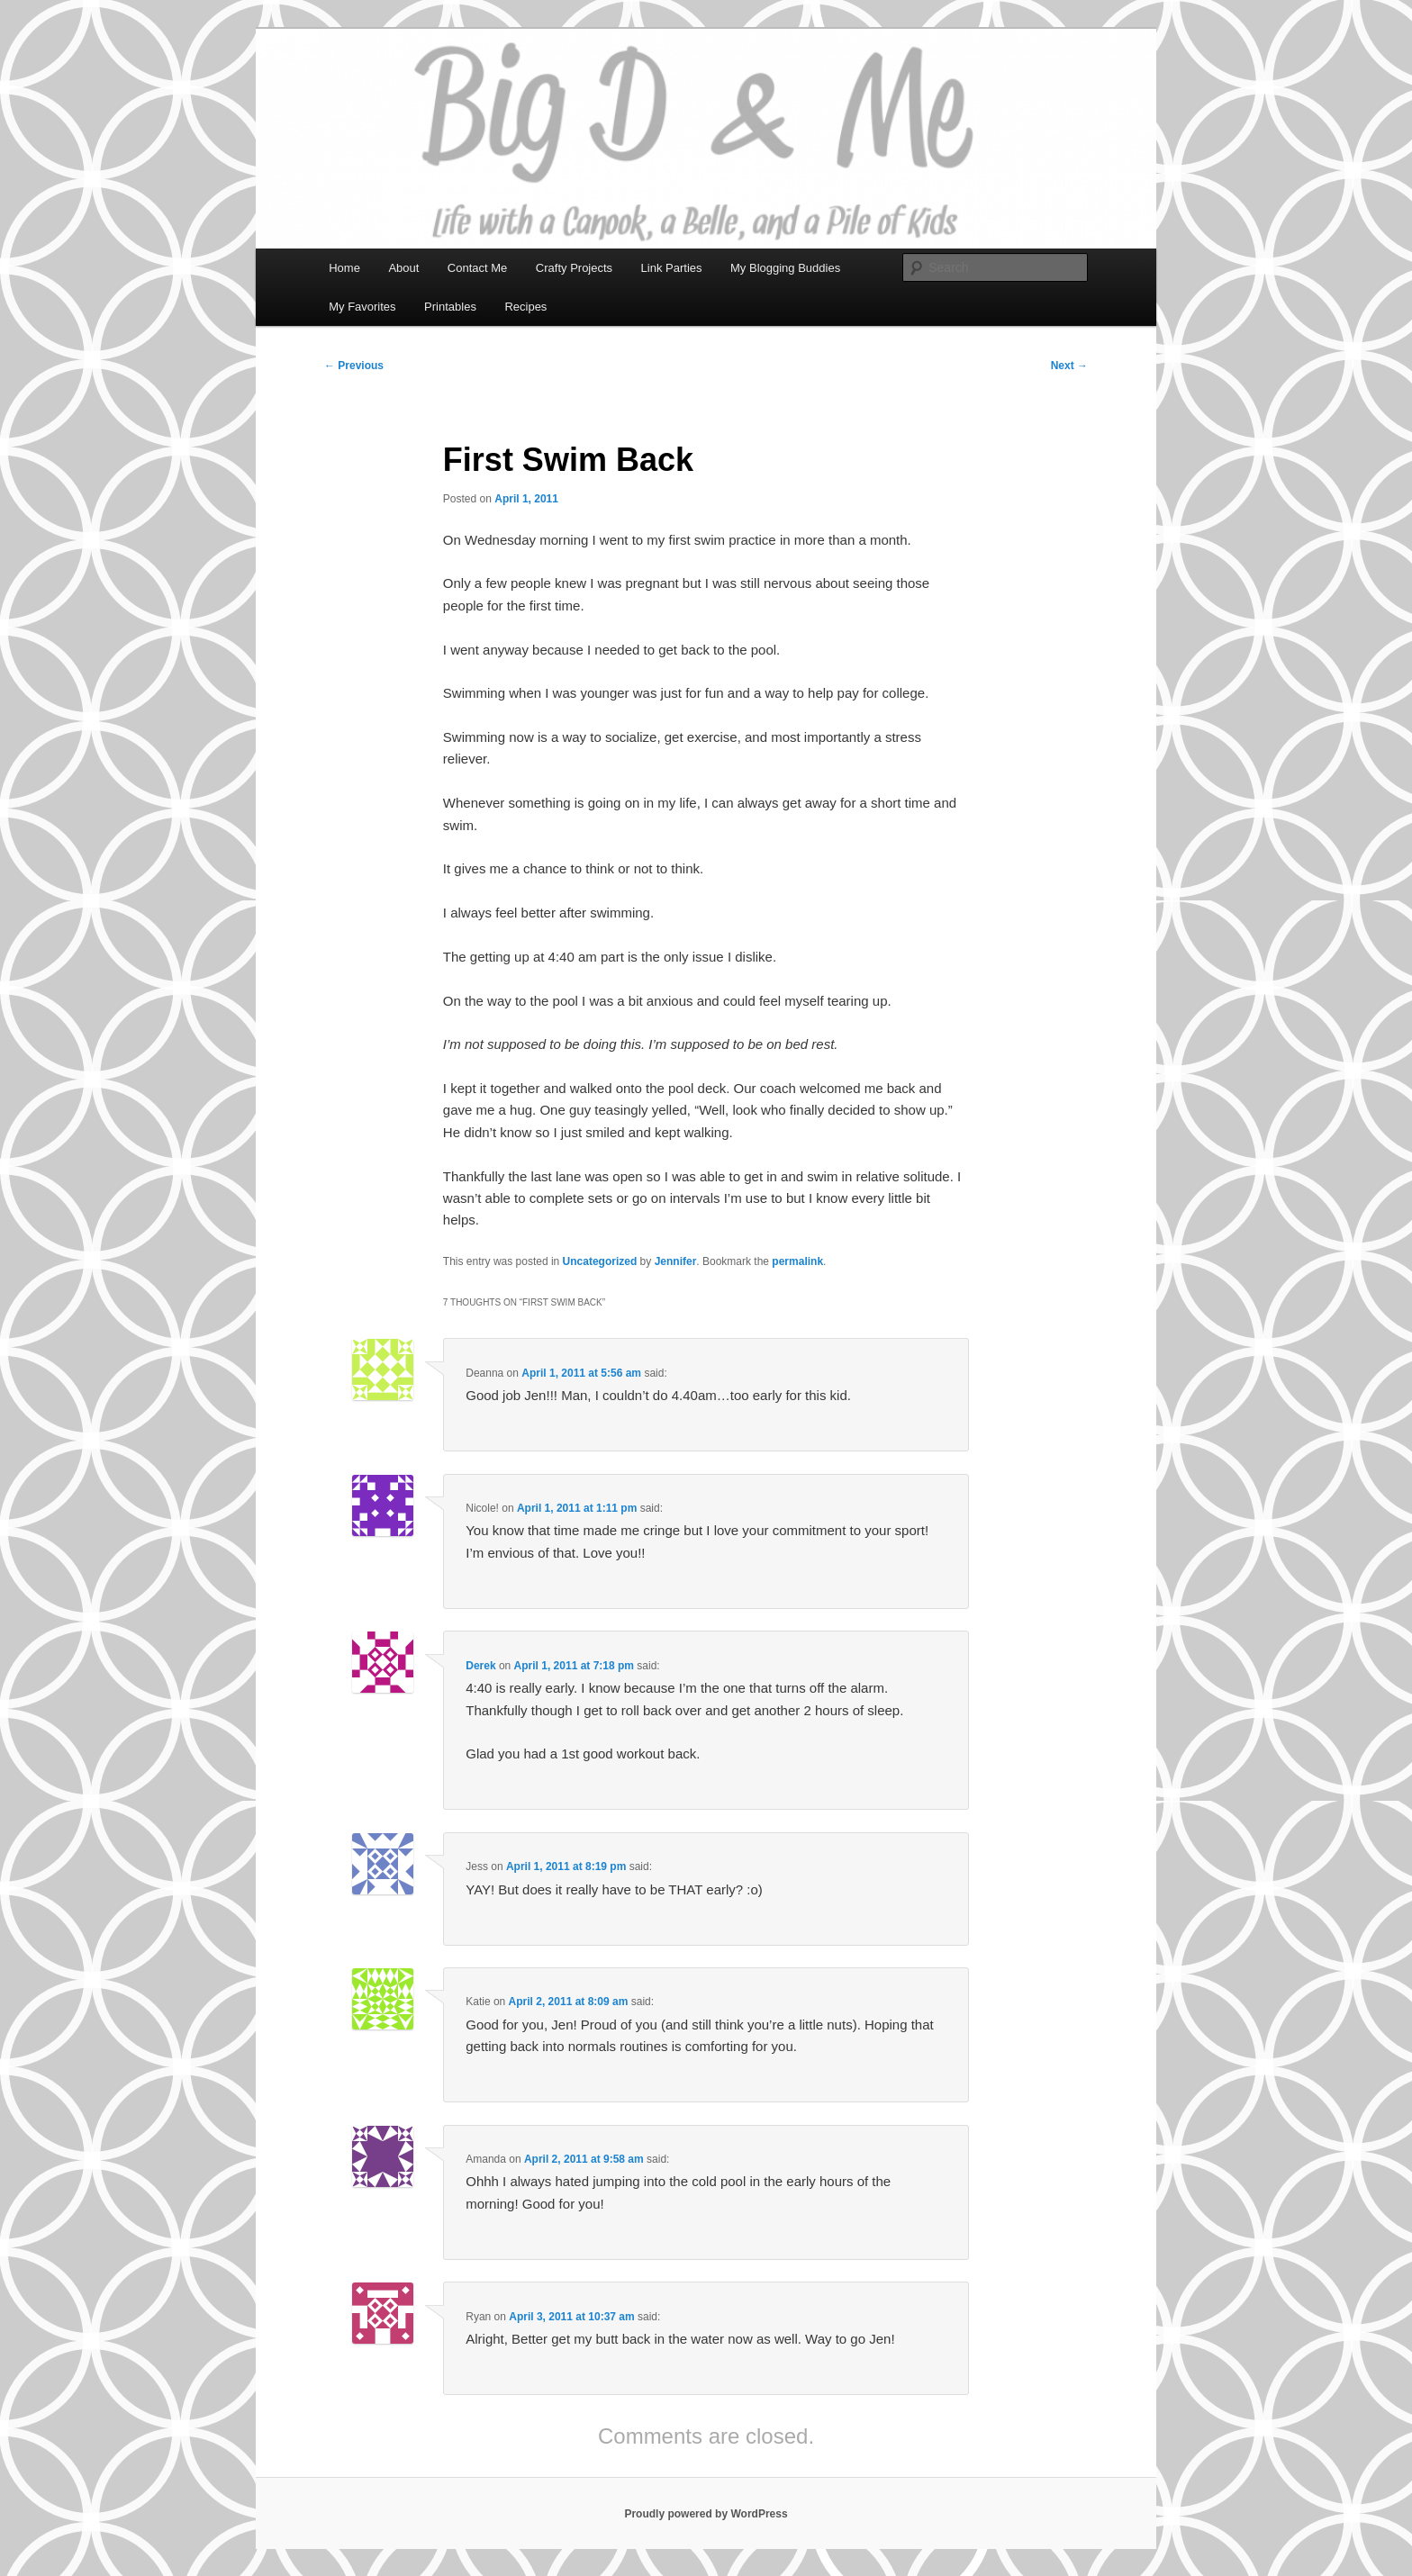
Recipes (525, 306)
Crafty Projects (574, 268)
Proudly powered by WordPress (705, 2514)
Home (344, 268)
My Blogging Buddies (785, 268)
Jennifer (676, 1261)
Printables (450, 306)
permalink (797, 1261)
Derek (480, 1665)
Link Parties (671, 268)
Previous (354, 365)
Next (1069, 365)
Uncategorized (600, 1261)
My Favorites (362, 306)
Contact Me (477, 268)
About (403, 268)
